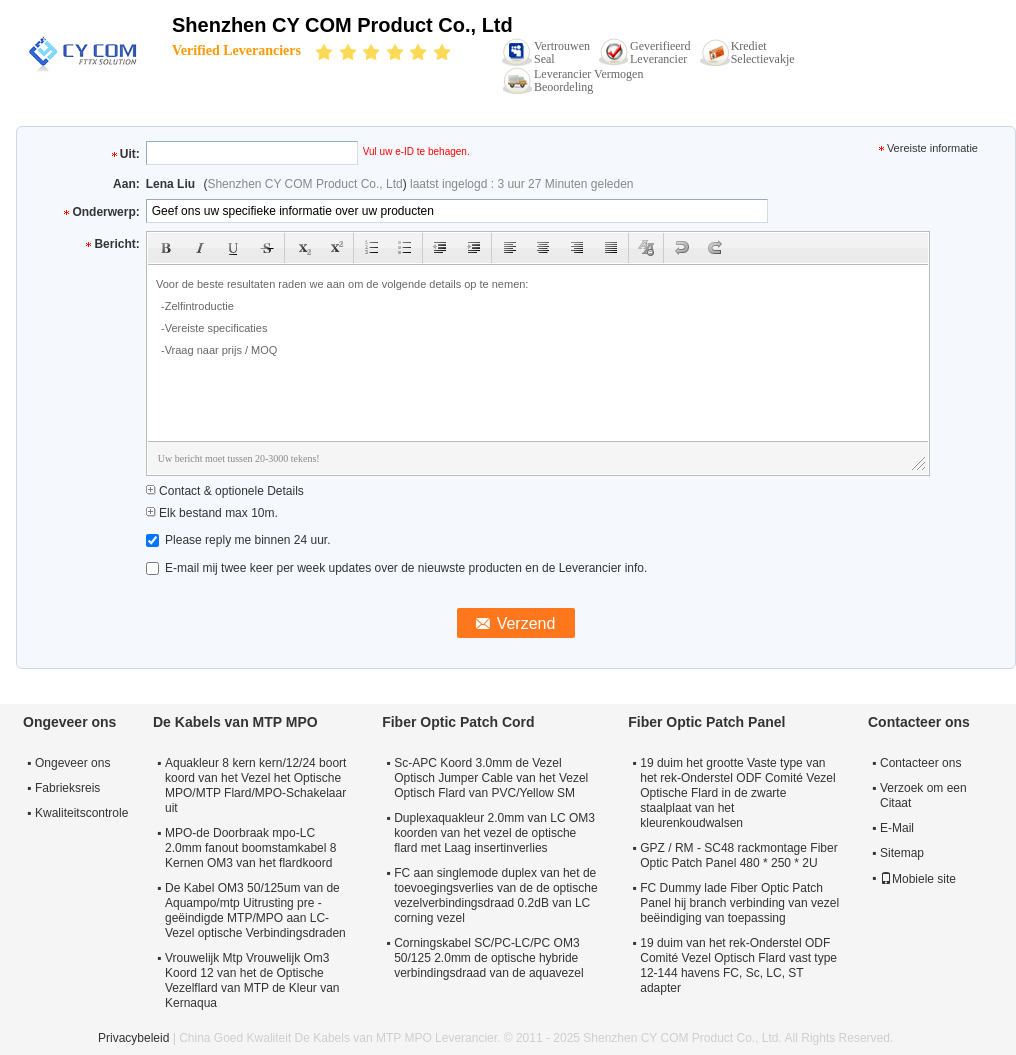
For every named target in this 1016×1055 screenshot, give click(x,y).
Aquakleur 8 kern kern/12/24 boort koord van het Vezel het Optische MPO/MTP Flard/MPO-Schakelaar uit (255, 785)
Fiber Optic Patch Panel (706, 722)
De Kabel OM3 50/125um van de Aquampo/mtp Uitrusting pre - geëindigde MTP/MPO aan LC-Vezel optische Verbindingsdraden (255, 910)
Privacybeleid (133, 1038)
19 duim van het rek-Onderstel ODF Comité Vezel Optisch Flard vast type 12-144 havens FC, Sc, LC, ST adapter (738, 965)
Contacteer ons (920, 763)
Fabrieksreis (67, 788)
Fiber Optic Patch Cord (458, 722)
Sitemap (902, 853)
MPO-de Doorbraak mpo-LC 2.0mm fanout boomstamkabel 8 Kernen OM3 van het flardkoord (250, 848)
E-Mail (897, 828)
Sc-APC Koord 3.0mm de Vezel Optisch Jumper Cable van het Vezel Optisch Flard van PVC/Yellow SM (491, 778)
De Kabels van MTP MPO (235, 722)
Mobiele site (918, 879)
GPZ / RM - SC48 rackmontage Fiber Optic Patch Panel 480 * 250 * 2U (738, 855)
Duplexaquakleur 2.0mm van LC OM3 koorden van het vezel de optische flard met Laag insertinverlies (494, 833)
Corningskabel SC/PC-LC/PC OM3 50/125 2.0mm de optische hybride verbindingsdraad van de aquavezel (488, 958)
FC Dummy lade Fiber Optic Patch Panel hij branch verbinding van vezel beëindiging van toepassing (739, 903)
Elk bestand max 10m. (212, 513)
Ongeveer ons (72, 763)
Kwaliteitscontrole (81, 813)
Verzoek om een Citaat (923, 795)
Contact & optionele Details (225, 491)
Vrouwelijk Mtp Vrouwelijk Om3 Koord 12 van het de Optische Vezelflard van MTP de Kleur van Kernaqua (252, 980)
